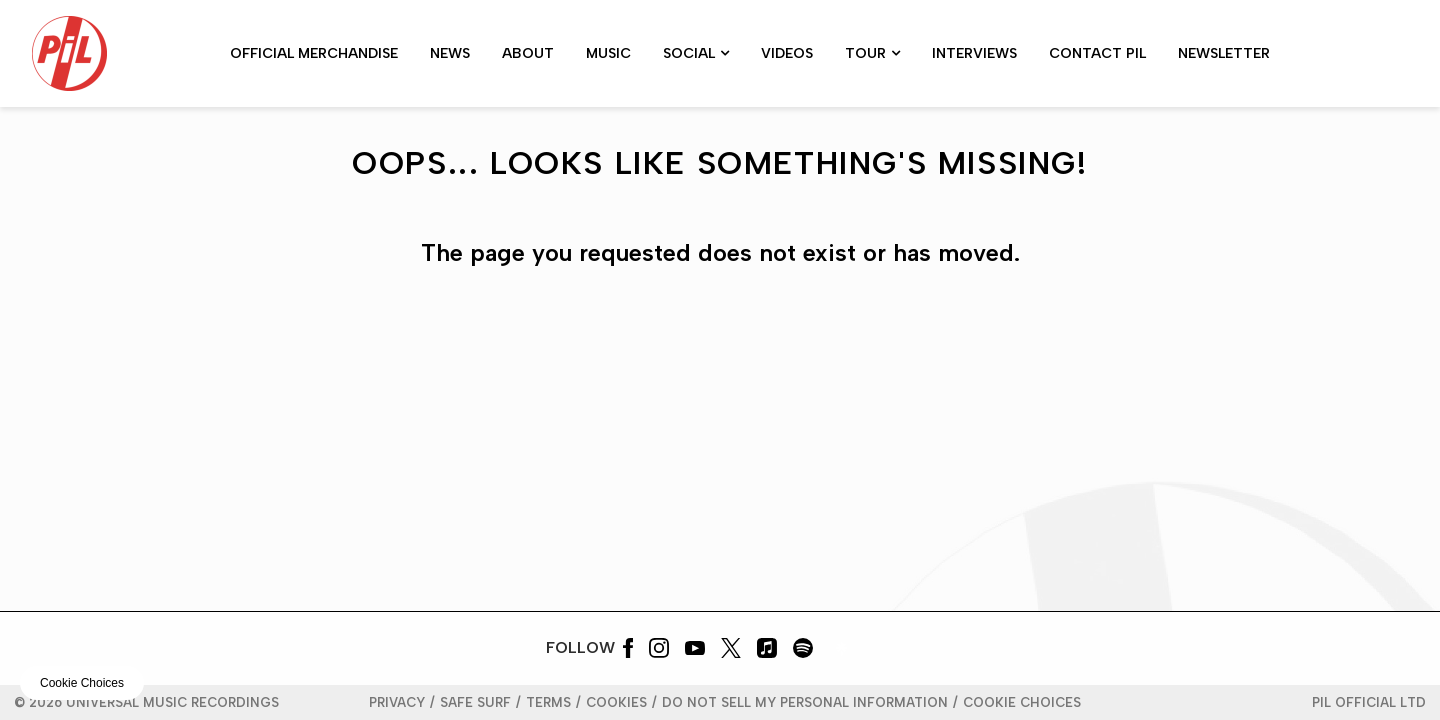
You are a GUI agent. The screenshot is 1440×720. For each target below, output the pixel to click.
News (450, 53)
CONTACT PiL (1097, 53)
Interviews (974, 53)
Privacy (397, 702)
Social (689, 53)
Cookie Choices (1022, 702)
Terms (548, 702)
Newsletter (1224, 53)
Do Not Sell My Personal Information (805, 702)
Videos (787, 53)
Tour (865, 53)
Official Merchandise (314, 53)
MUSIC (608, 53)
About (528, 53)
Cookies (616, 702)
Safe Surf (475, 702)
